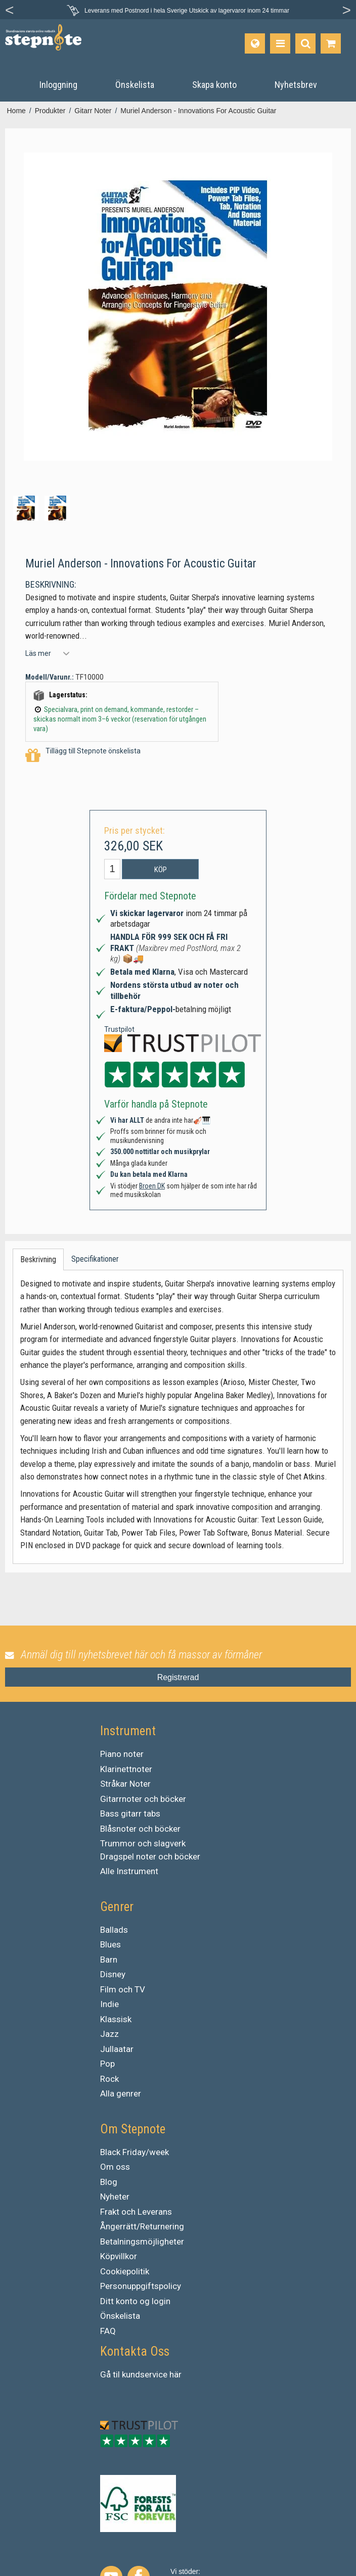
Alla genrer (120, 2093)
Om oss (115, 2167)
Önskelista (120, 2316)
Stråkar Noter (125, 1784)
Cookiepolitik (124, 2271)
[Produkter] (280, 43)
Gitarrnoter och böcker (143, 1799)
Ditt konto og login (135, 2301)
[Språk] (255, 43)
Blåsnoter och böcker (140, 1829)
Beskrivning (38, 1259)
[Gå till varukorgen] (331, 43)
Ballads (114, 1930)
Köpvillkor (118, 2256)
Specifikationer (95, 1259)
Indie (109, 2004)
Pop (107, 2064)
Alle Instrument (129, 1871)
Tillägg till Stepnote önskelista (83, 756)
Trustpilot (119, 1029)
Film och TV (122, 1989)
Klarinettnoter (126, 1769)
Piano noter (122, 1754)
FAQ (108, 2331)
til (116, 2374)
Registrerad (178, 1677)
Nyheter (114, 2196)
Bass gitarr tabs (130, 1813)
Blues (110, 1944)
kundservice (144, 2374)
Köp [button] (160, 869)
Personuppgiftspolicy (140, 2286)
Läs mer (38, 653)
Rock (109, 2079)
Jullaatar (117, 2049)
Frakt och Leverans (136, 2212)
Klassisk (115, 2019)
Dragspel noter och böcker (150, 1856)
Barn (108, 1959)
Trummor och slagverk (143, 1843)
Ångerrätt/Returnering (142, 2226)
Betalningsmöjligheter (142, 2241)
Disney (112, 1974)
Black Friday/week (134, 2152)
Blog (108, 2182)
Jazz (109, 2034)
